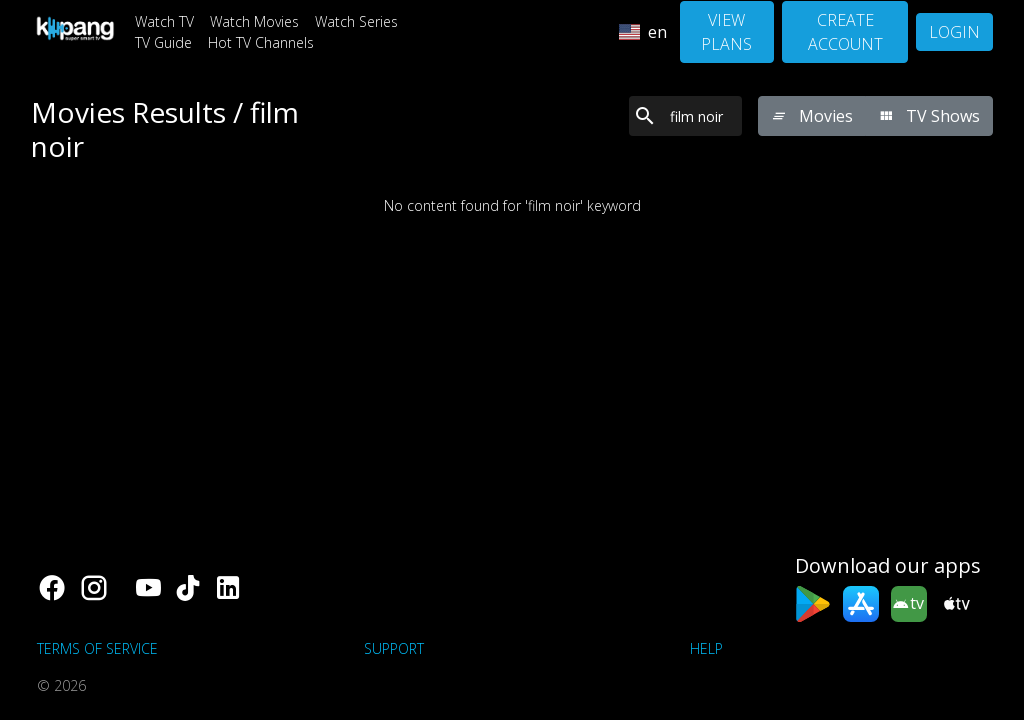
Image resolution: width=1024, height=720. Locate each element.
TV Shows (929, 116)
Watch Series (356, 21)
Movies (812, 116)
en (643, 32)
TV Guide (163, 42)
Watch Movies (254, 21)
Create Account (845, 32)
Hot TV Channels (261, 42)
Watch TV (164, 21)
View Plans (726, 32)
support (394, 648)
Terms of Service (97, 648)
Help (706, 648)
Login (954, 32)
